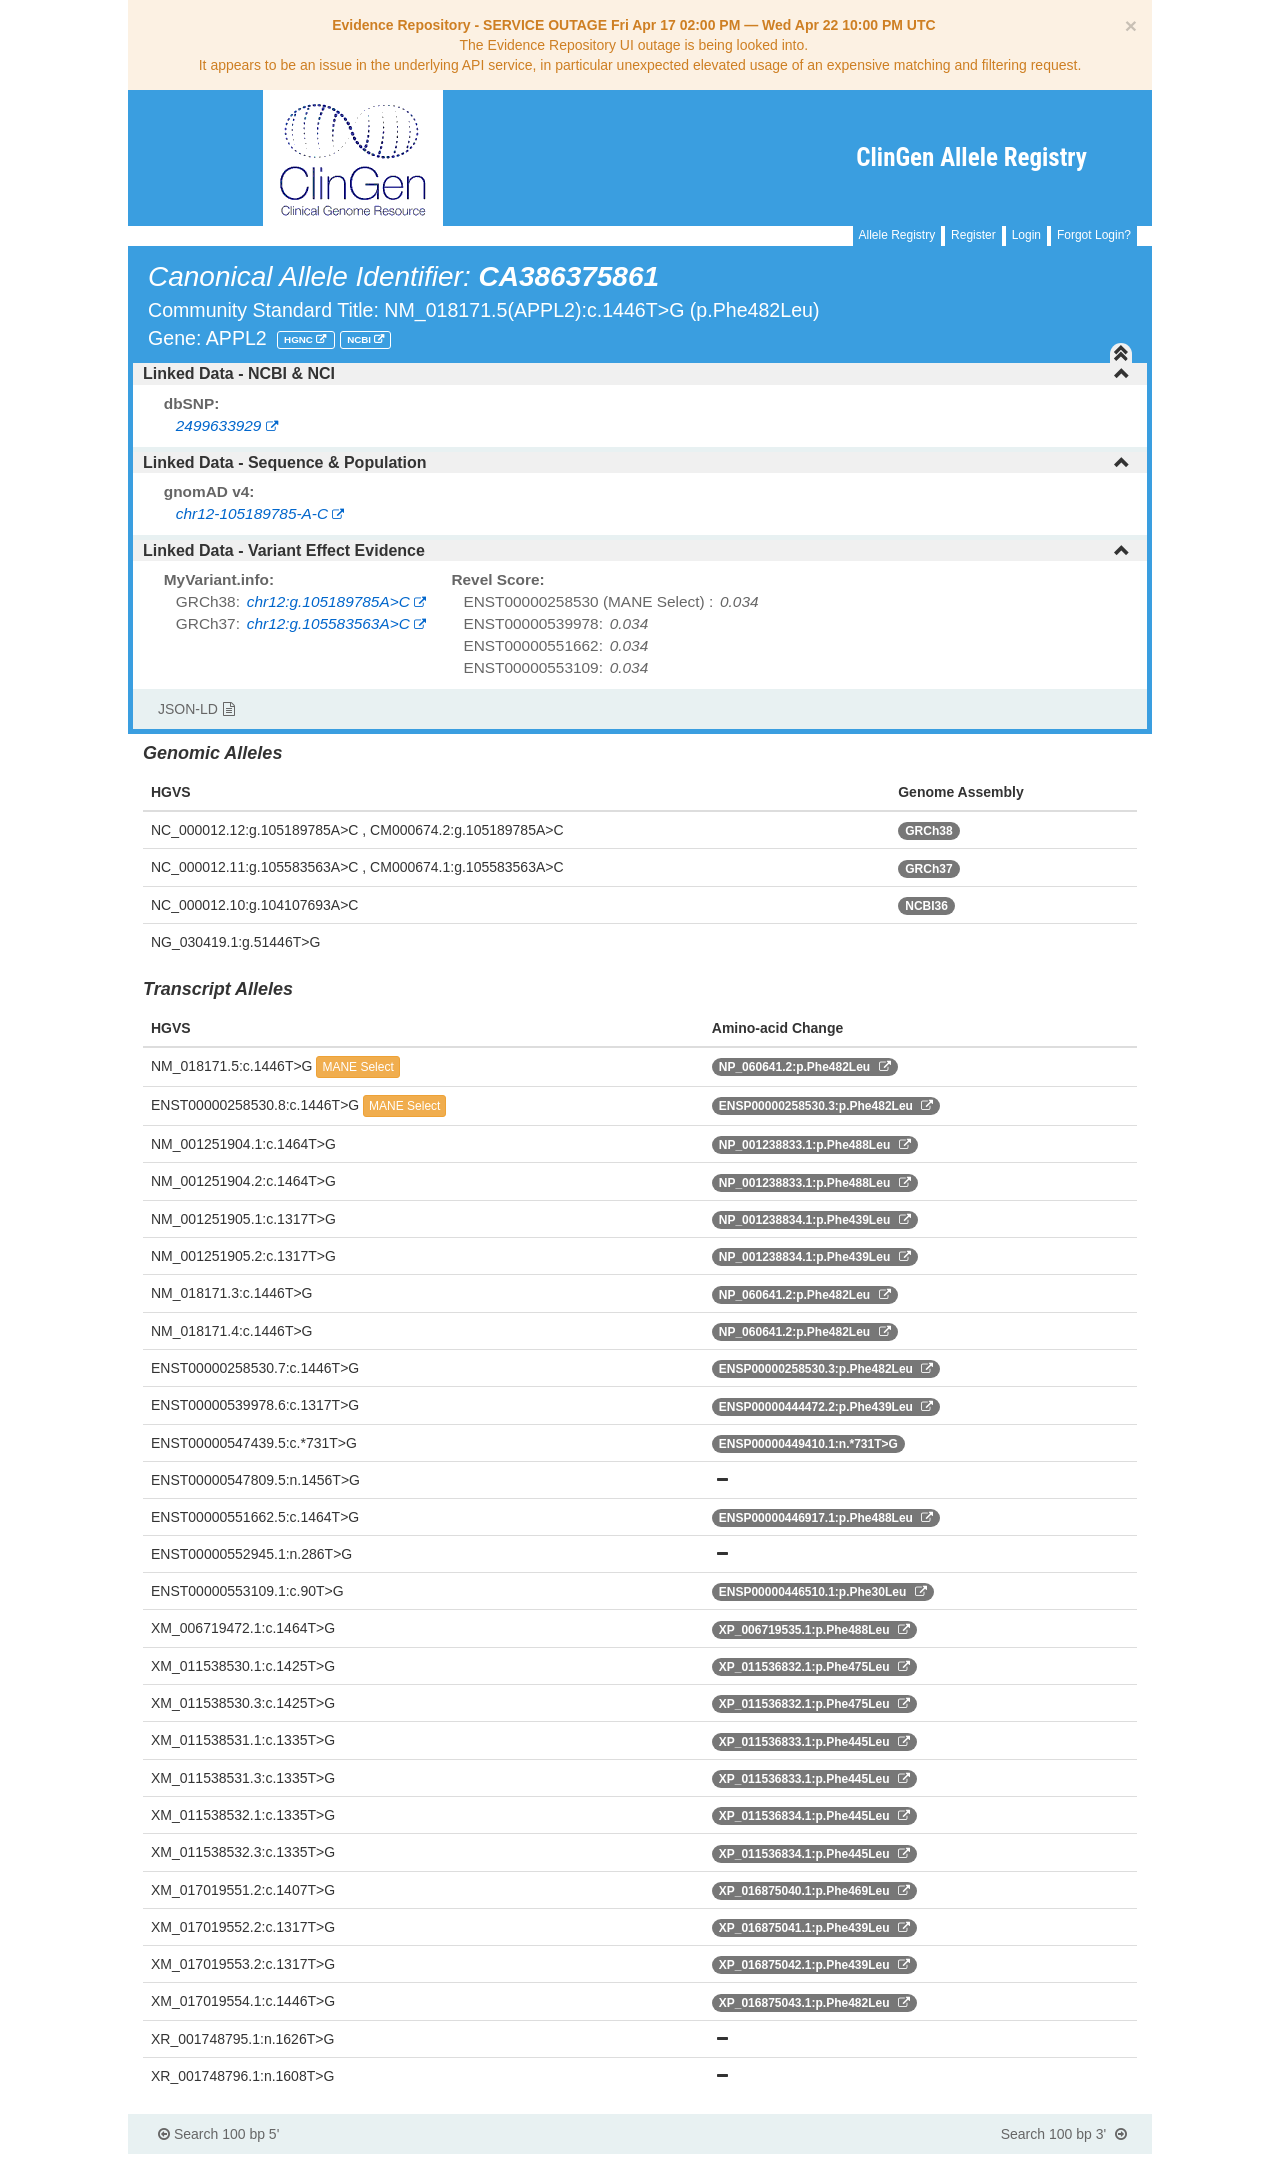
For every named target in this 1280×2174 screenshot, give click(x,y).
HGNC (300, 339)
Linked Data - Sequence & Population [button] (636, 462)
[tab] (640, 374)
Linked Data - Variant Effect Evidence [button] (636, 550)
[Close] (1131, 25)
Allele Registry (897, 235)
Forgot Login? (1094, 235)
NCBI (360, 339)
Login (1026, 235)
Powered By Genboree (1054, 2164)
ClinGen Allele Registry (971, 157)
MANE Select (357, 1067)
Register (973, 235)
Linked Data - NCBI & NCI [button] (636, 373)
